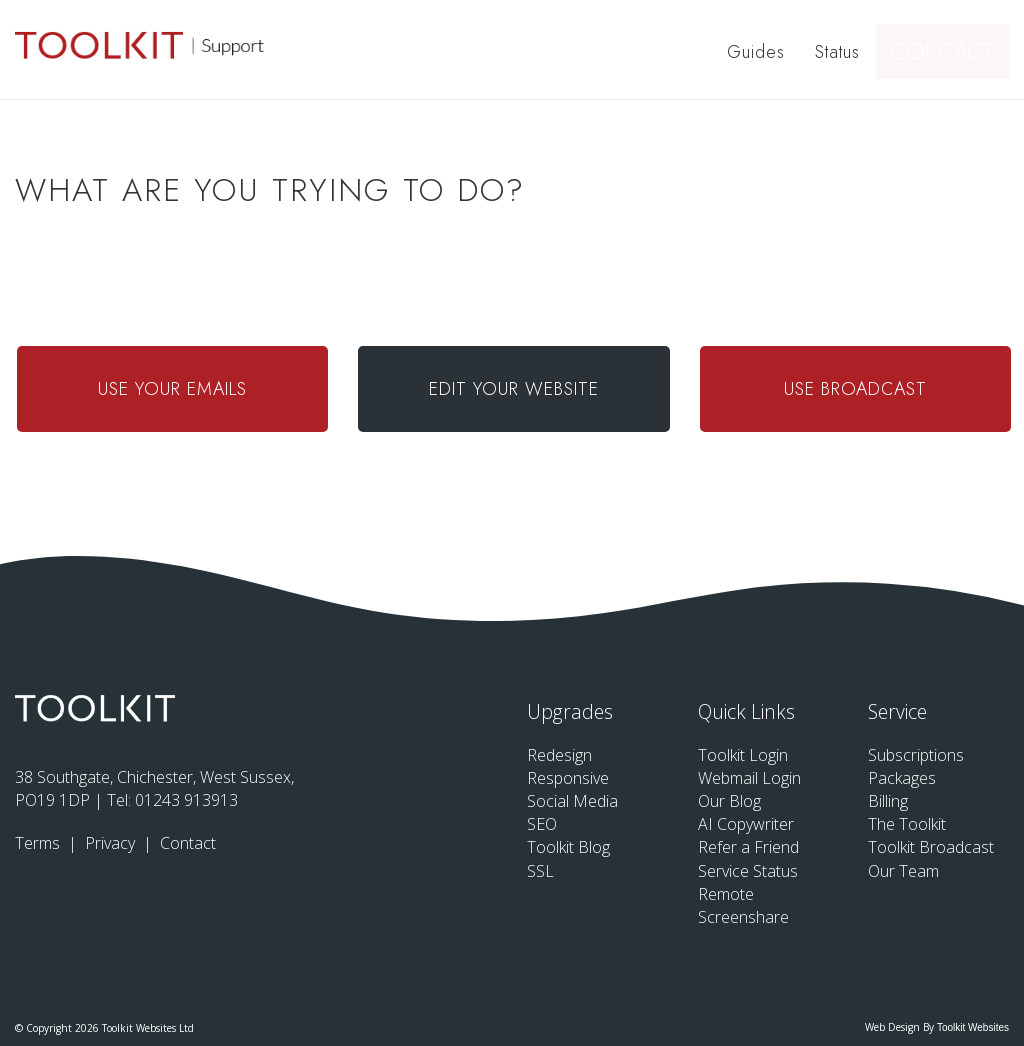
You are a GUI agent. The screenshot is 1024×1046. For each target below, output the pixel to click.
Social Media (572, 801)
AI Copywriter (746, 824)
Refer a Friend (748, 847)
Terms (39, 843)
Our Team (903, 871)
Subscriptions (916, 755)
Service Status (748, 871)
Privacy (112, 843)
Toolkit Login (743, 755)
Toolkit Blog (568, 847)
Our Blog (729, 801)
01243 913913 (186, 800)
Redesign (559, 755)
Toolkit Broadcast (931, 847)
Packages (902, 778)
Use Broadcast (855, 389)
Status (840, 52)
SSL (540, 871)
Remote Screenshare (743, 905)
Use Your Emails (172, 389)
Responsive (568, 778)
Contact (951, 52)
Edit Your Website (514, 389)
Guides (759, 52)
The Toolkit (907, 824)
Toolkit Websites (973, 1027)
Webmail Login (749, 778)
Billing (888, 801)
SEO (542, 824)
